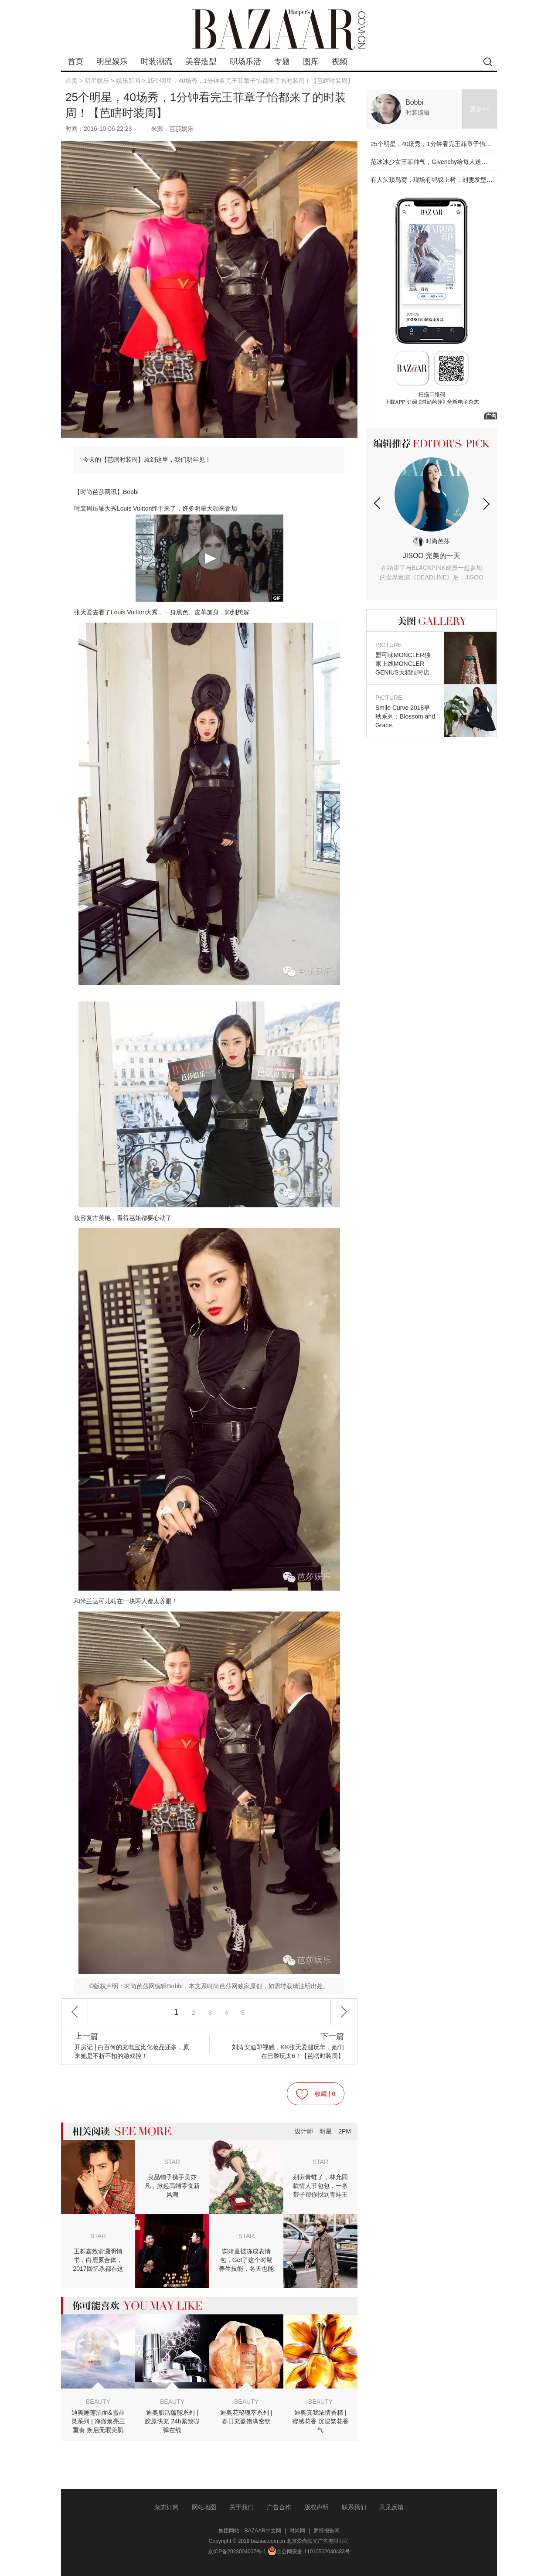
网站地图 (204, 2507)
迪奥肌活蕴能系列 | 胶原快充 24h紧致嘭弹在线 (172, 2421)
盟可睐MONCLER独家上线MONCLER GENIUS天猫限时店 (405, 658)
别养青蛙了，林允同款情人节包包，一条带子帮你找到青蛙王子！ (320, 2186)
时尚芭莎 (431, 541)
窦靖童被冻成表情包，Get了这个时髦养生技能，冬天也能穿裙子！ (246, 2260)
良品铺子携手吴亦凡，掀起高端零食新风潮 (172, 2186)
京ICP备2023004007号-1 (237, 2552)
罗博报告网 (326, 2531)
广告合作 (279, 2507)
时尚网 (297, 2531)
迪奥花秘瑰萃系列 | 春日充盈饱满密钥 (246, 2417)
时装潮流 (156, 61)
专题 (282, 61)
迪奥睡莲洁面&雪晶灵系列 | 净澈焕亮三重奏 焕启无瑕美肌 (98, 2421)
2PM (344, 2131)
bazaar (279, 29)
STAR (172, 2161)
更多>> (479, 109)
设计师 (304, 2131)
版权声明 (316, 2507)
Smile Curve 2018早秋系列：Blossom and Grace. (405, 711)
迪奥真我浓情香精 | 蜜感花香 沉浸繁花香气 (320, 2421)
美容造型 (201, 61)
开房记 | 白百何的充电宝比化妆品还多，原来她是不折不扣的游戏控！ (133, 2045)
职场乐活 (245, 61)
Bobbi (414, 102)
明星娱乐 (112, 61)
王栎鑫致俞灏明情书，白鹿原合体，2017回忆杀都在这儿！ (98, 2260)
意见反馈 (391, 2507)
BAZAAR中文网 (263, 2531)
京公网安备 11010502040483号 (309, 2552)
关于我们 (241, 2507)
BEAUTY (98, 2401)
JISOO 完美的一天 (431, 567)
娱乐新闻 (128, 80)
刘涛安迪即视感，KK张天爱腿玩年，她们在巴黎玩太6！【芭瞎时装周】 (285, 2045)
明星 (326, 2131)
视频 (339, 61)
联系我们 (354, 2507)
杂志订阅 (166, 2507)
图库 (311, 61)
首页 (75, 61)
